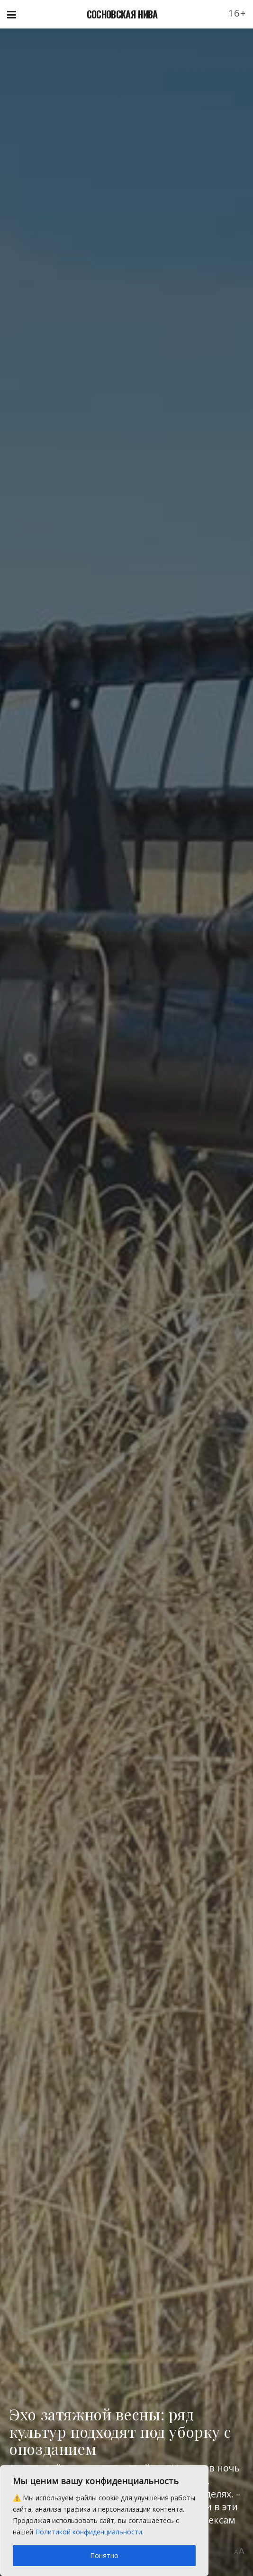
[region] (104, 2520)
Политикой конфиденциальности (88, 2531)
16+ (237, 13)
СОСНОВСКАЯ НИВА (122, 14)
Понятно (104, 2555)
